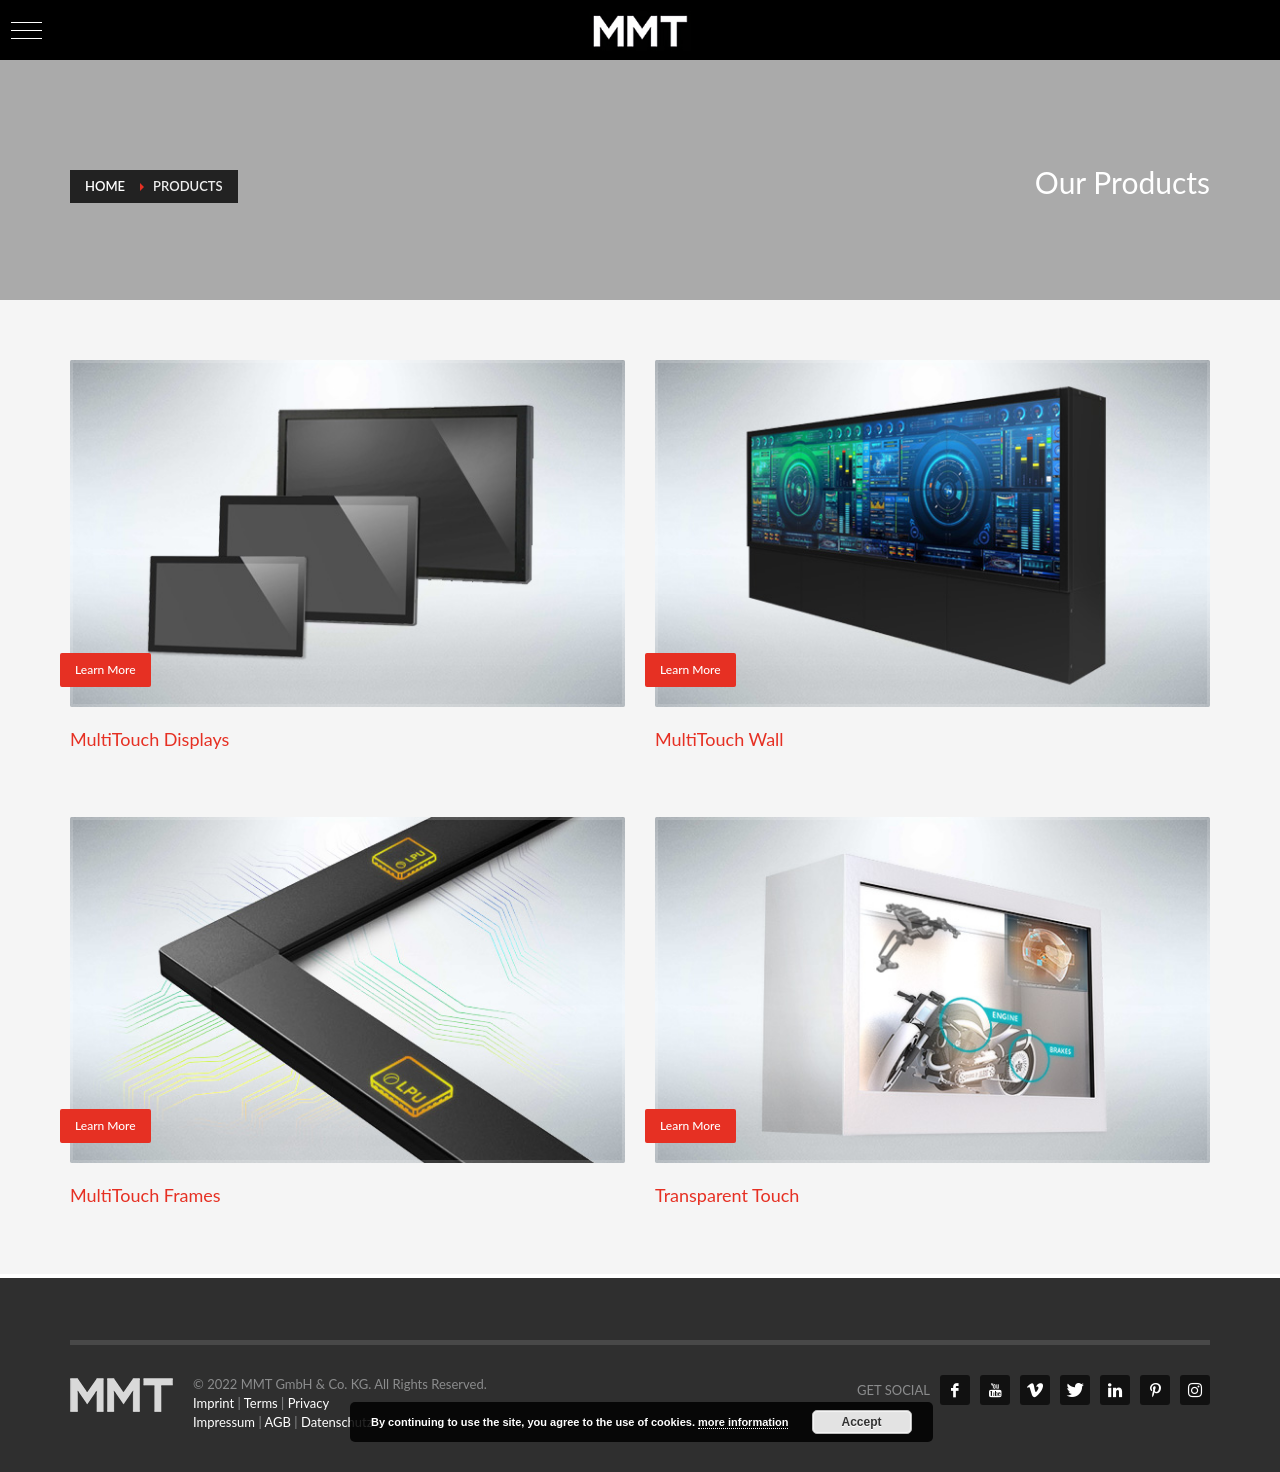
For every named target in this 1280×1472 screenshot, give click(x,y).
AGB (278, 1422)
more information (743, 1422)
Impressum (224, 1422)
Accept (862, 1422)
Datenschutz (337, 1422)
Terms (261, 1403)
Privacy (308, 1403)
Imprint (213, 1403)
